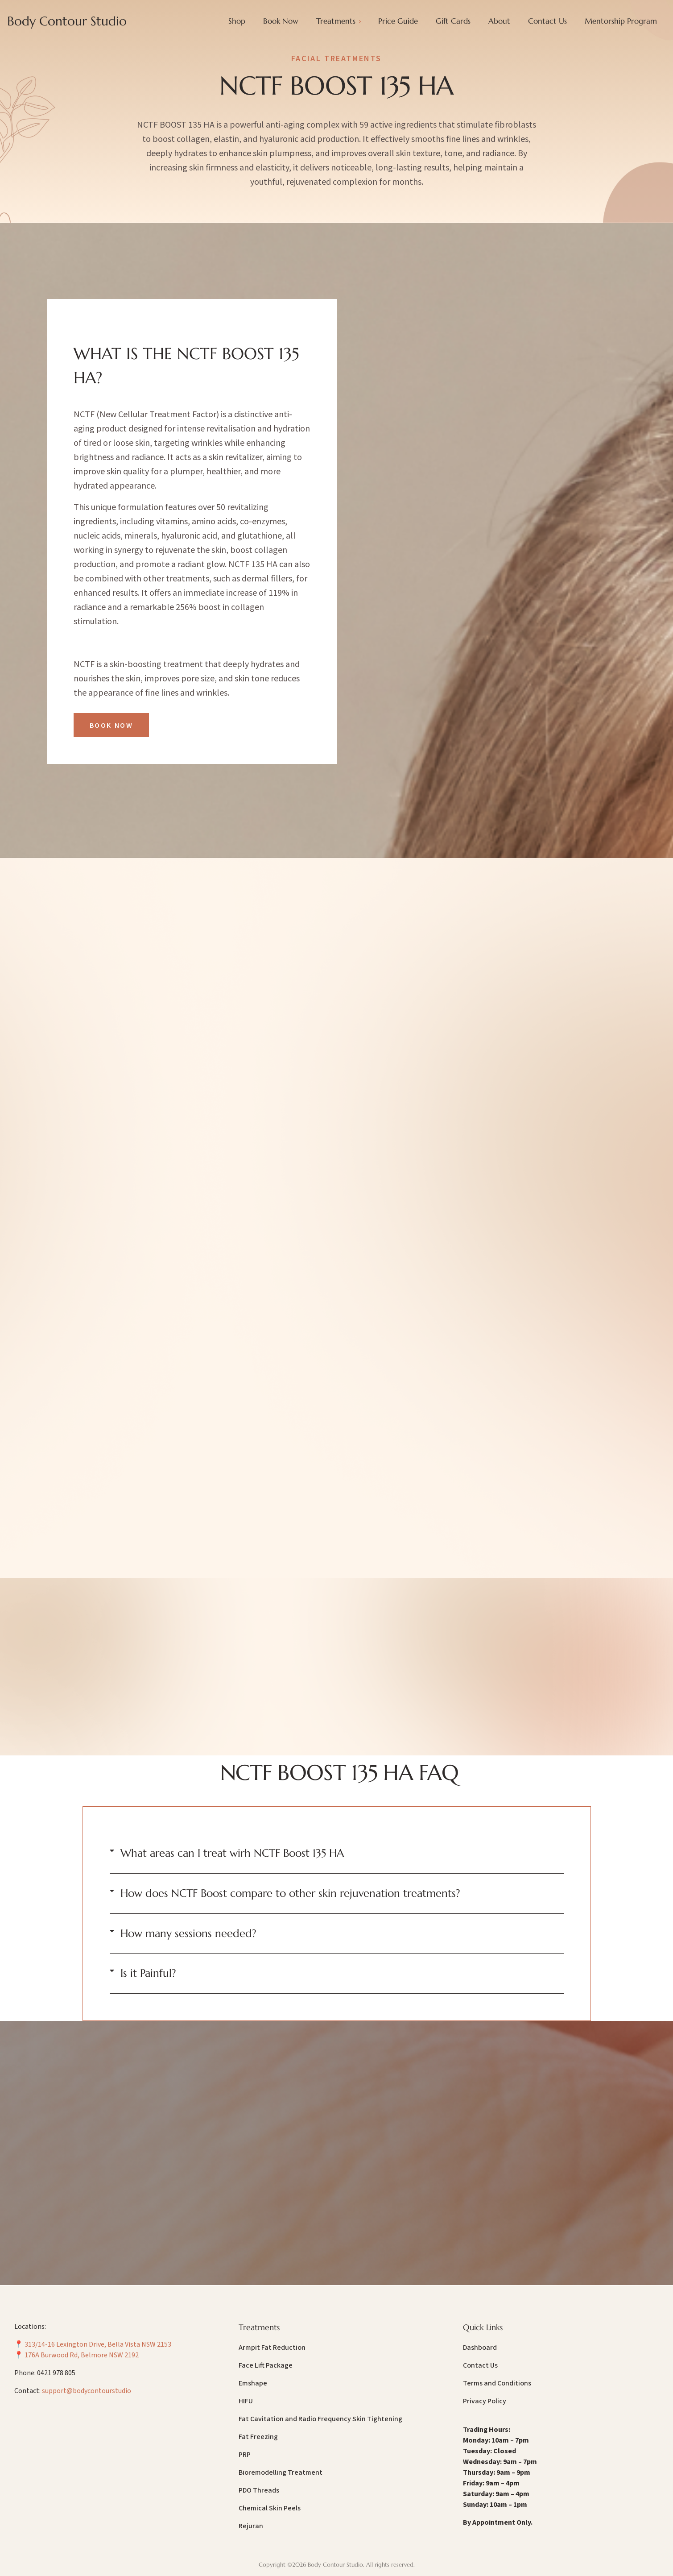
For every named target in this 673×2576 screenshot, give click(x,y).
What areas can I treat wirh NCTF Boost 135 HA (232, 1853)
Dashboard (480, 2347)
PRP (245, 2455)
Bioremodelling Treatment (280, 2472)
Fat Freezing (258, 2437)
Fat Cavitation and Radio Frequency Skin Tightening (320, 2419)
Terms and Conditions (497, 2383)
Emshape (253, 2383)
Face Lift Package (266, 2365)
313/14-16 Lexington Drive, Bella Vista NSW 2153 (98, 2344)
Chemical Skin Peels (270, 2508)
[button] (337, 1853)
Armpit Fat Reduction (272, 2347)
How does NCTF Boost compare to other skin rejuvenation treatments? (290, 1893)
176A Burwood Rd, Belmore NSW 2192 (82, 2355)
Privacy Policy (484, 2401)
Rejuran (251, 2526)
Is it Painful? (148, 1973)
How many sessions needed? (188, 1933)
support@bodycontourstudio (86, 2391)
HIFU (246, 2401)
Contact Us (480, 2365)
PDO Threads (259, 2490)
